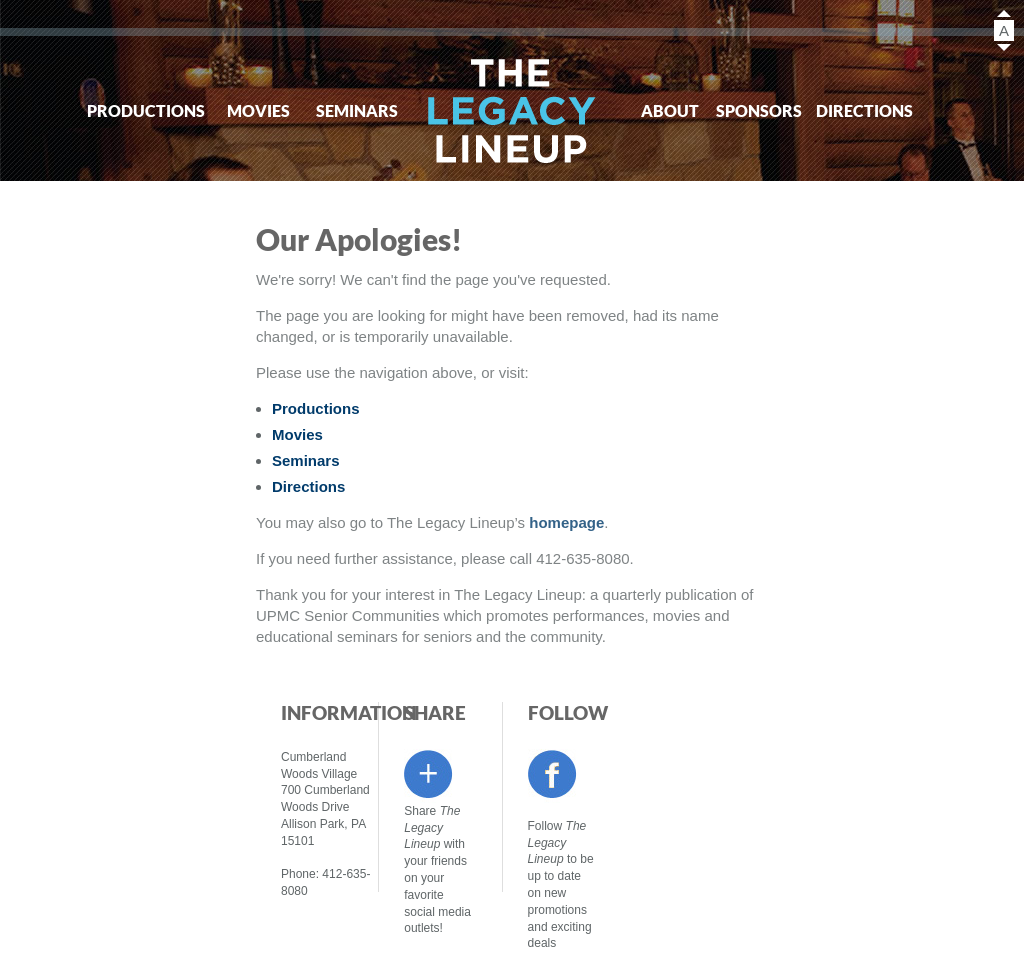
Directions (856, 110)
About (670, 110)
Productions (137, 110)
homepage (566, 522)
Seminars (357, 110)
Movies (258, 110)
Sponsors (759, 110)
